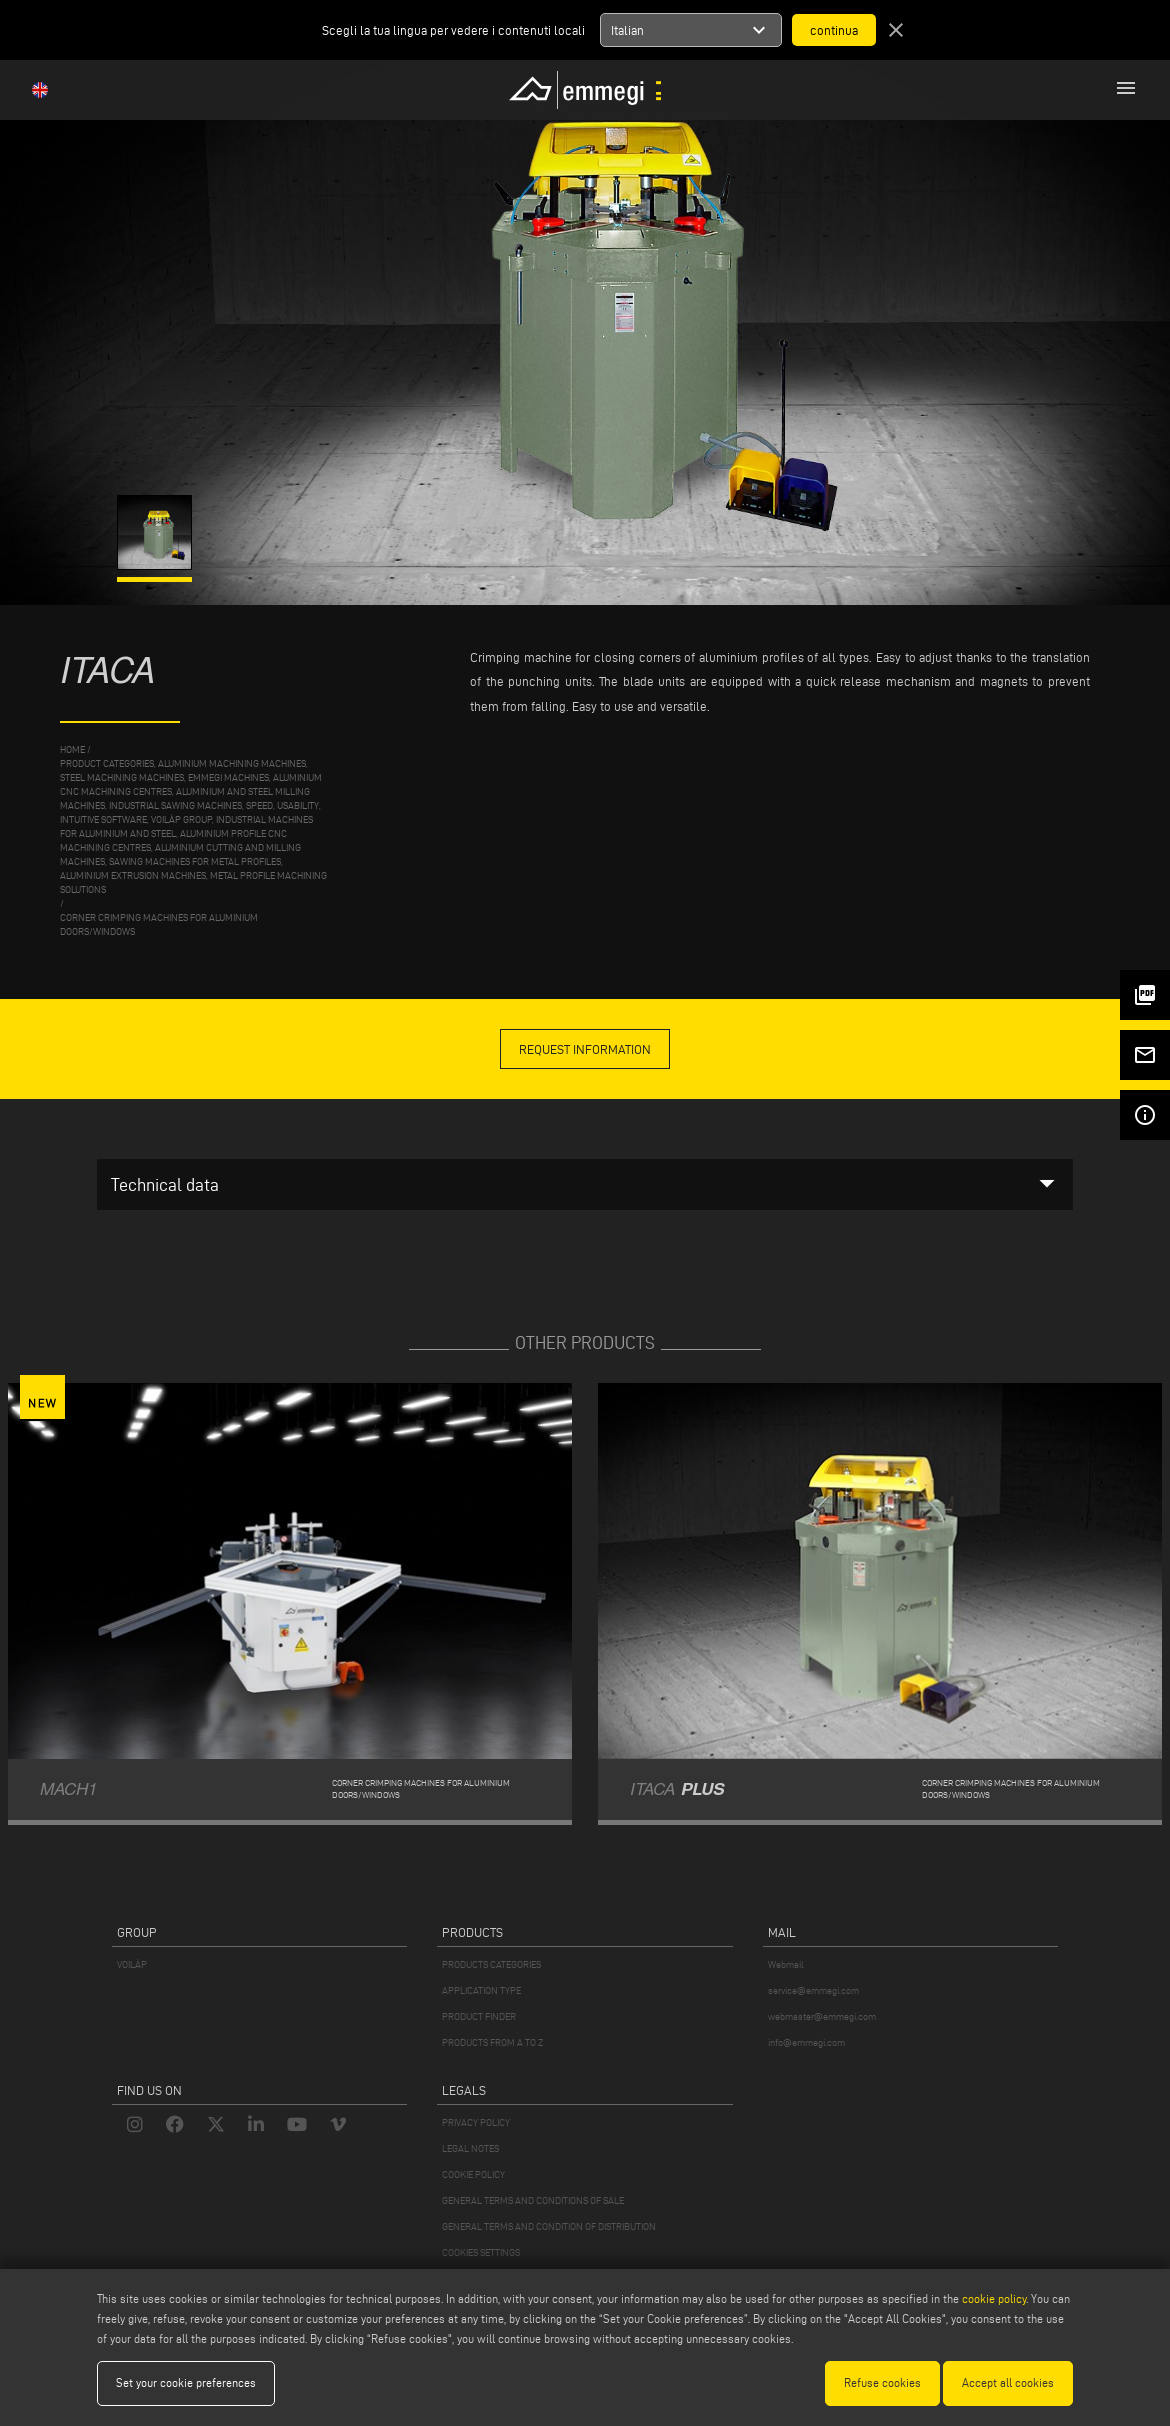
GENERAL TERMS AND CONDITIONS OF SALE (533, 2200)
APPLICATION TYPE (481, 1990)
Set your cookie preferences (186, 2382)
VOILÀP (132, 1964)
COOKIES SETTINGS (481, 2252)
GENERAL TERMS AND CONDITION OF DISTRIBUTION (549, 2226)
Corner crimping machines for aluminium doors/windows (159, 924)
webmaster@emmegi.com (822, 2016)
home (72, 749)
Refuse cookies (882, 2382)
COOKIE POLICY (473, 2174)
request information (585, 1049)
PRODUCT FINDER (479, 2016)
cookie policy (994, 2298)
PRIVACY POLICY (476, 2122)
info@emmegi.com (806, 2042)
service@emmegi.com (813, 1990)
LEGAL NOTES (470, 2148)
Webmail (786, 1964)
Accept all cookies (1008, 2382)
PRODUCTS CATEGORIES (491, 1964)
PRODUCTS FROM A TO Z (492, 2042)
